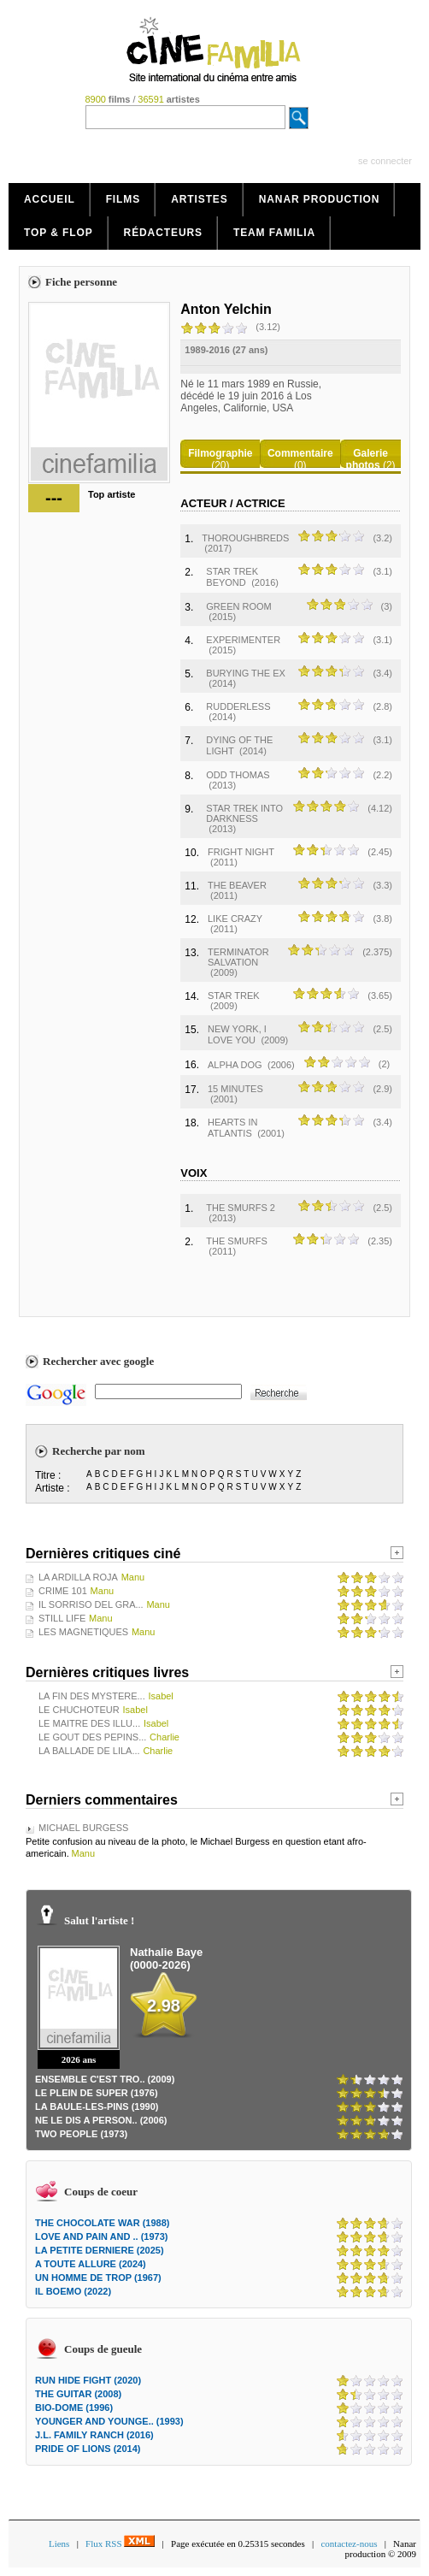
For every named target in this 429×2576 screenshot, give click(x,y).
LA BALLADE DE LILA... (89, 1751)
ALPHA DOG (235, 1065)
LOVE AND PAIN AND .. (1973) (101, 2236)
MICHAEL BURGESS (83, 1828)
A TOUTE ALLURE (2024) (90, 2264)
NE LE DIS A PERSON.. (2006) (101, 2120)
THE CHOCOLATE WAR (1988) (102, 2223)
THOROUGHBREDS (245, 538)
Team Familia (274, 233)
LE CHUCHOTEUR (79, 1710)
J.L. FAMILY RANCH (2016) (94, 2435)
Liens (59, 2543)
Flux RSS (120, 2543)
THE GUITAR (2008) (78, 2394)
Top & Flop (58, 233)
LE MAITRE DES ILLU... (89, 1723)
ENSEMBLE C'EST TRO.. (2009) (104, 2079)
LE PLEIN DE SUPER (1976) (96, 2093)
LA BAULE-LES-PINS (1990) (96, 2106)
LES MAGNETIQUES (83, 1632)
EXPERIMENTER (243, 640)
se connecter (385, 161)
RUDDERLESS (238, 706)
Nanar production (319, 199)
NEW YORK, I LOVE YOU (237, 1034)
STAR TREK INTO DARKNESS (244, 813)
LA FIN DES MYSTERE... (91, 1696)
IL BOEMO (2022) (73, 2291)
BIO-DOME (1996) (74, 2407)
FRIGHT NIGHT (241, 852)
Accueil (49, 199)
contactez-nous (348, 2543)
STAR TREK (234, 995)
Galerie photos (367, 459)
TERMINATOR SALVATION (238, 957)
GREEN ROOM (238, 606)
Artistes (199, 199)
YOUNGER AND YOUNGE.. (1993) (109, 2421)
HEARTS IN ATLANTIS (232, 1127)
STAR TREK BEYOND (232, 577)
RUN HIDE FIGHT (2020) (88, 2380)
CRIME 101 (62, 1591)
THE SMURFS (236, 1241)
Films (123, 199)
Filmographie (220, 453)
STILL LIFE (61, 1618)
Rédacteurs (163, 233)
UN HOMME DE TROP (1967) (98, 2277)
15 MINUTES (235, 1089)
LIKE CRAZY (235, 918)
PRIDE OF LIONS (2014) (87, 2448)
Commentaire (300, 453)
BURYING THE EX (245, 673)
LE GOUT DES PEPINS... (92, 1737)
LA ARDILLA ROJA (78, 1577)
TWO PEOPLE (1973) (81, 2134)
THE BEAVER (237, 885)
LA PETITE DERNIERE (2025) (99, 2250)
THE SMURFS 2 (240, 1207)
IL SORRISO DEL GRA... (91, 1604)
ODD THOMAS (237, 775)
